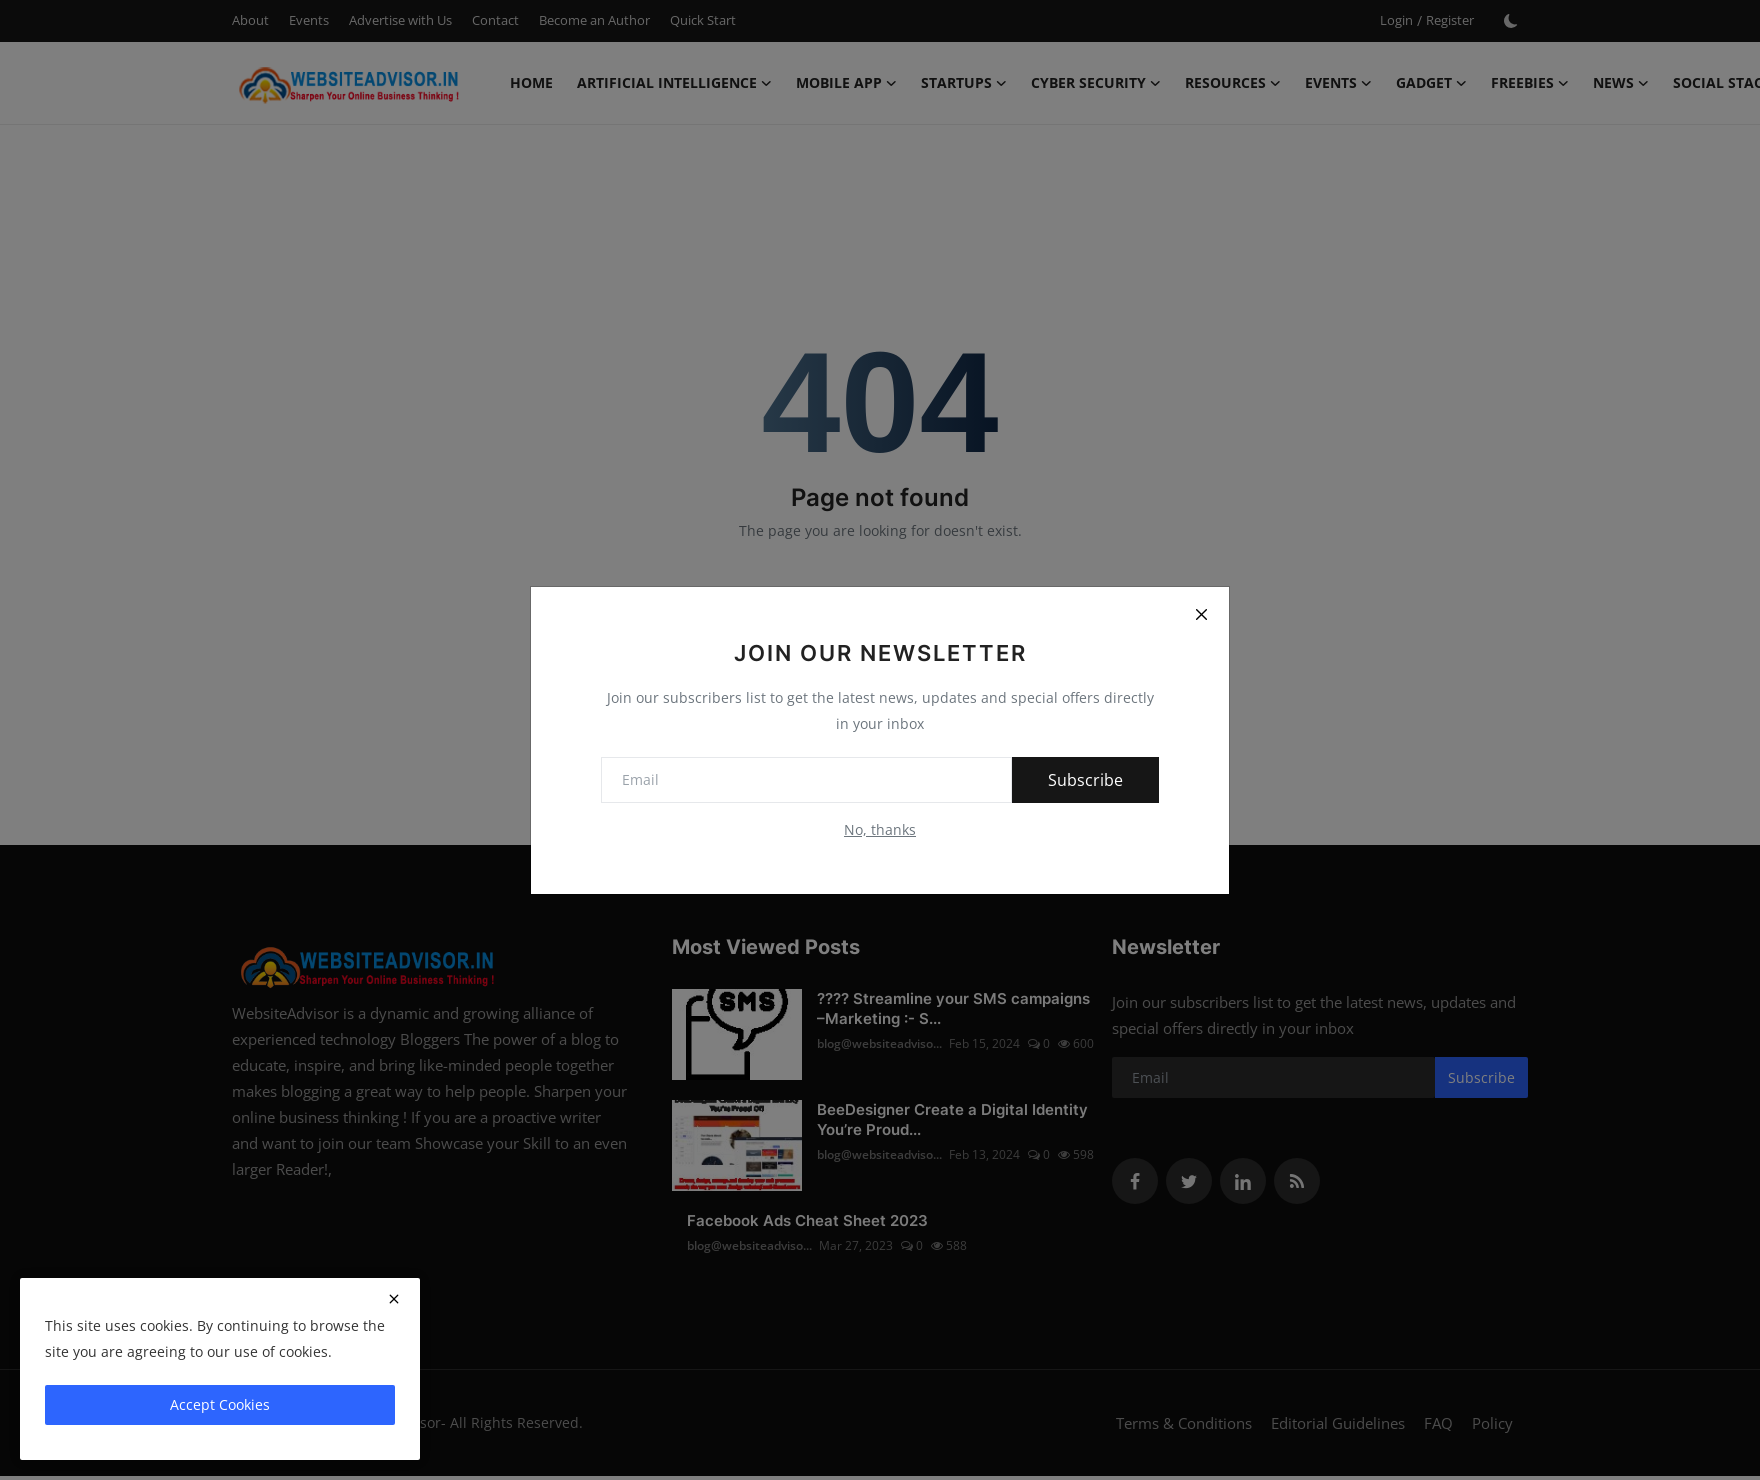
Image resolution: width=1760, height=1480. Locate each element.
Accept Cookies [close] (220, 1404)
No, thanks (880, 829)
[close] (394, 1299)
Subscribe (1085, 780)
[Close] (1201, 615)
